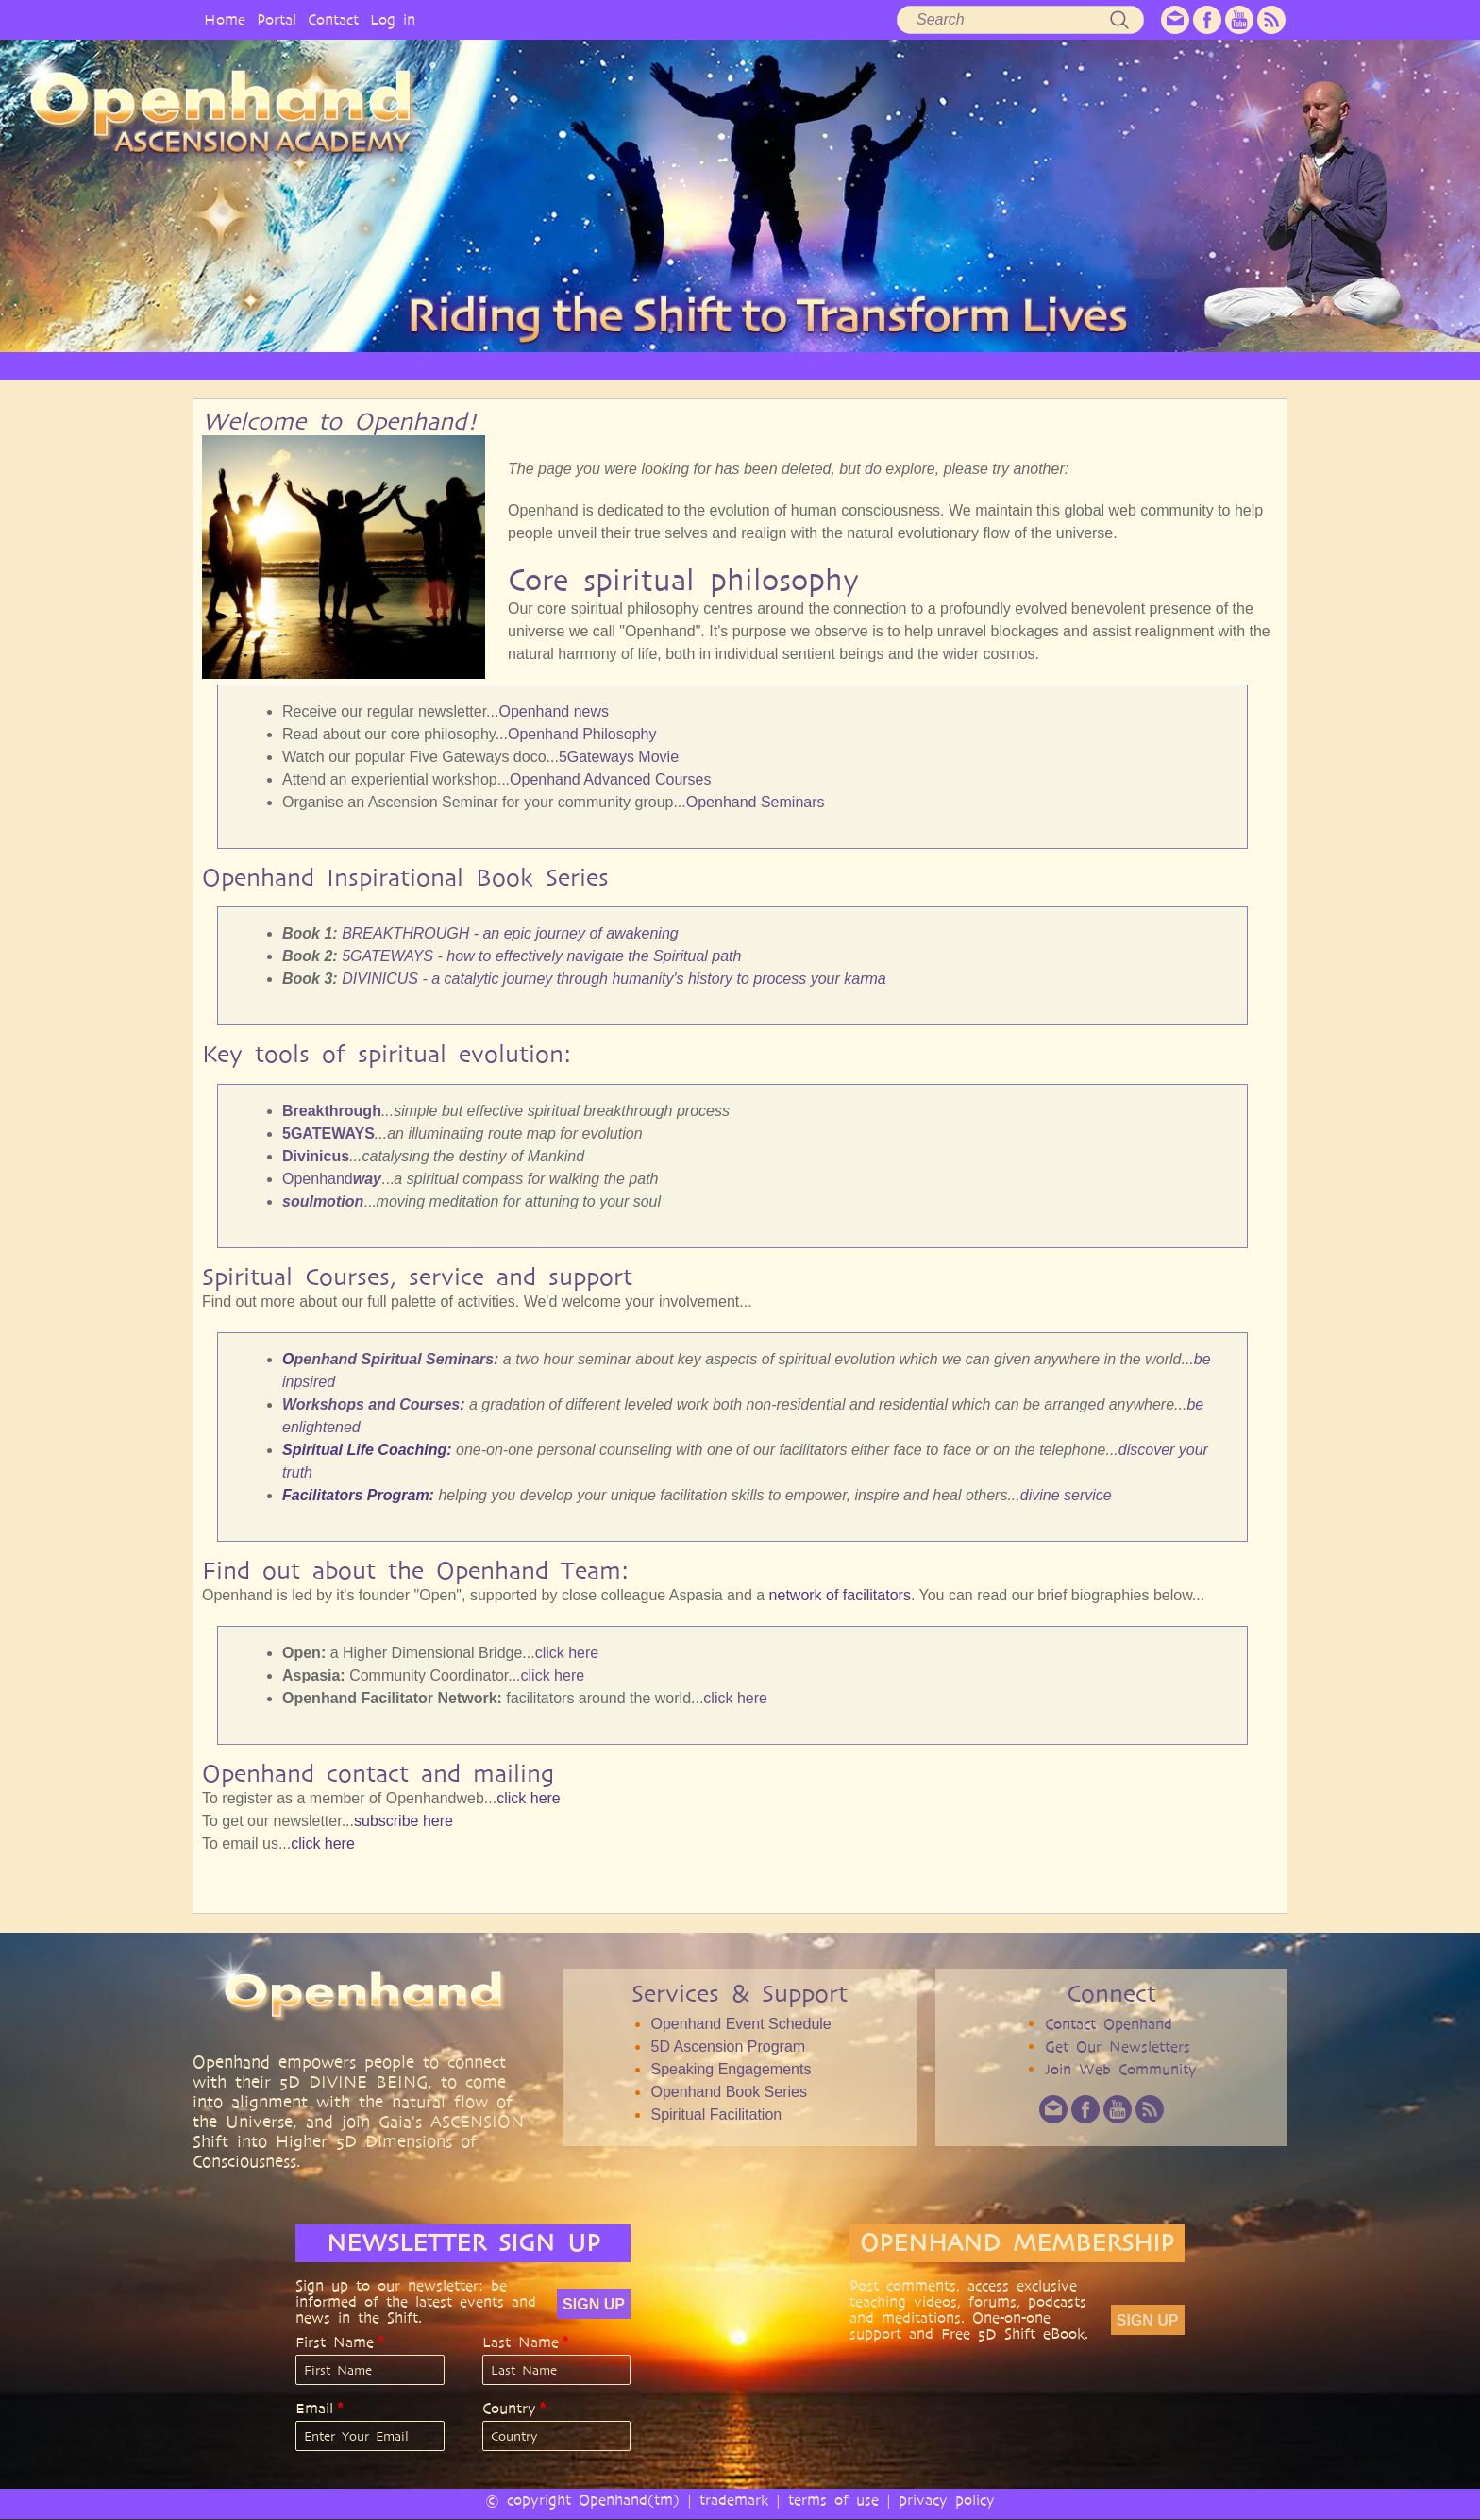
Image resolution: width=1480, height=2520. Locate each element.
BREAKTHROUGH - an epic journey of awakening (510, 933)
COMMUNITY (1069, 365)
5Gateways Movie (619, 757)
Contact (333, 19)
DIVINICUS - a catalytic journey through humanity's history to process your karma (614, 979)
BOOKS (972, 365)
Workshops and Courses (371, 1404)
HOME (334, 365)
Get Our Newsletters (1117, 2046)
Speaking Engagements (730, 2069)
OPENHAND (426, 365)
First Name (334, 2342)
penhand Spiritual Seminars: (396, 1359)
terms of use (833, 2500)
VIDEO (817, 365)
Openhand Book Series (728, 2092)
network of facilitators (840, 1595)
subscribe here (403, 1821)
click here (567, 1653)
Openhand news (553, 711)
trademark (733, 2500)
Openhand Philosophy (582, 734)
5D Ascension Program (727, 2046)
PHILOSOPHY (536, 365)
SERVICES (639, 365)
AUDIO (894, 365)
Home (224, 19)
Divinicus (315, 1156)
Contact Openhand (1108, 2024)
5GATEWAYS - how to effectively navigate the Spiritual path (541, 956)
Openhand (331, 1179)
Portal (276, 19)
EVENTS (1168, 365)
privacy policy (947, 2500)
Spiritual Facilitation (716, 2114)
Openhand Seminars (755, 802)
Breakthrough (331, 1111)
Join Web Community (1121, 2069)
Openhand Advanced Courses (610, 779)
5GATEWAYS (328, 1133)
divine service (1066, 1495)
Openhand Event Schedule (740, 2024)
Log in (392, 19)
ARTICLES (732, 365)
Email (314, 2408)
